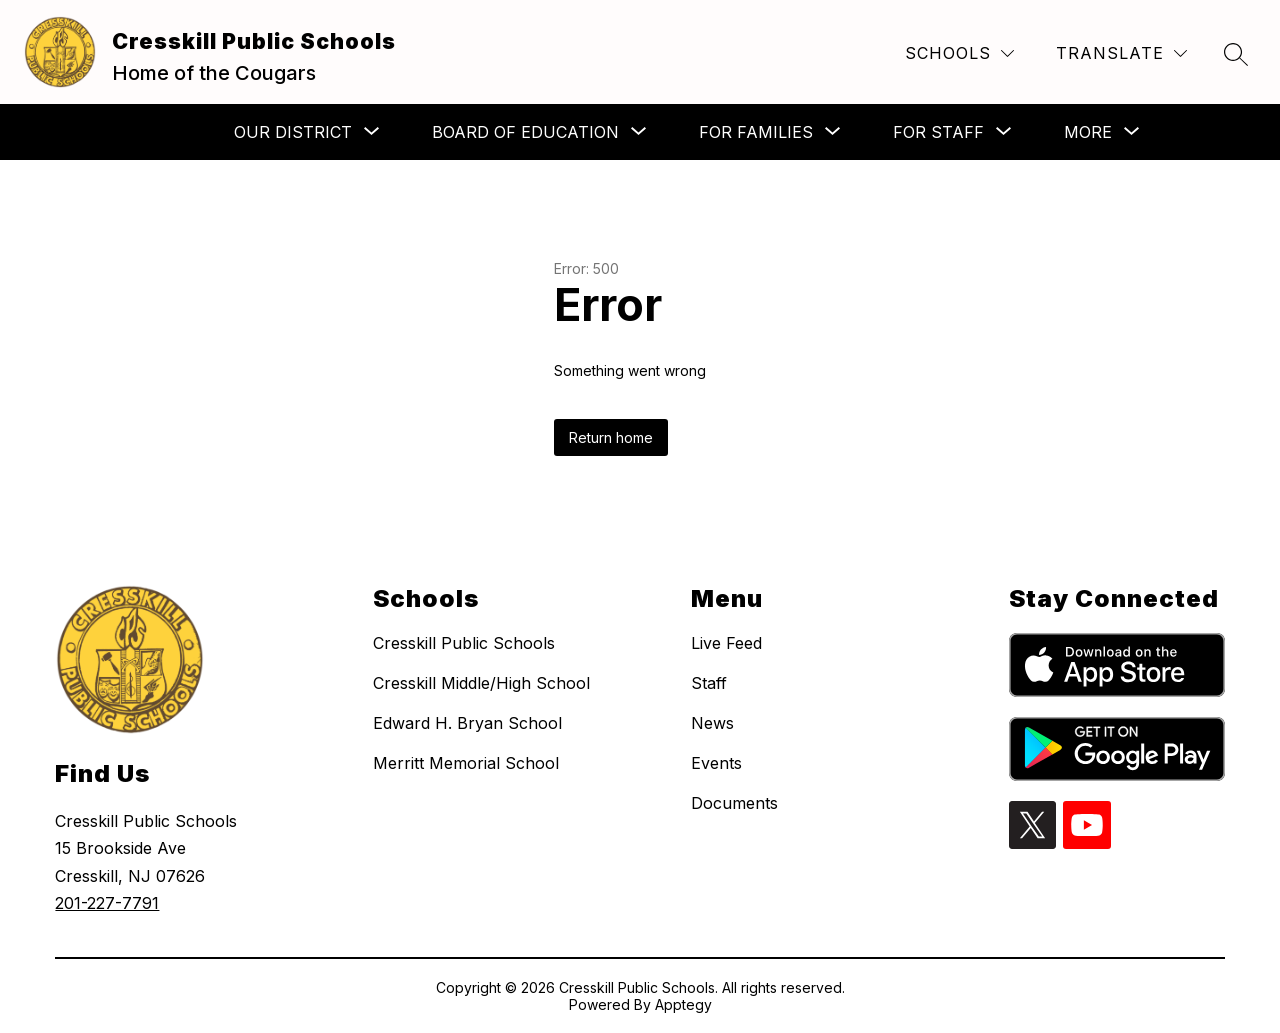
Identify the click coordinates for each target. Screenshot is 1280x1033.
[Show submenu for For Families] (756, 132)
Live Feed (726, 643)
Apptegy (683, 1004)
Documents (734, 803)
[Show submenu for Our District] (293, 132)
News (712, 723)
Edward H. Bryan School (467, 723)
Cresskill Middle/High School (481, 683)
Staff (709, 683)
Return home (611, 437)
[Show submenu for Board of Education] (525, 132)
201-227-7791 (107, 903)
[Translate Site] (1121, 53)
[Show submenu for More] (1088, 132)
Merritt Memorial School (466, 763)
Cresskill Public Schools (464, 643)
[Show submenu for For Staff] (938, 132)
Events (716, 763)
